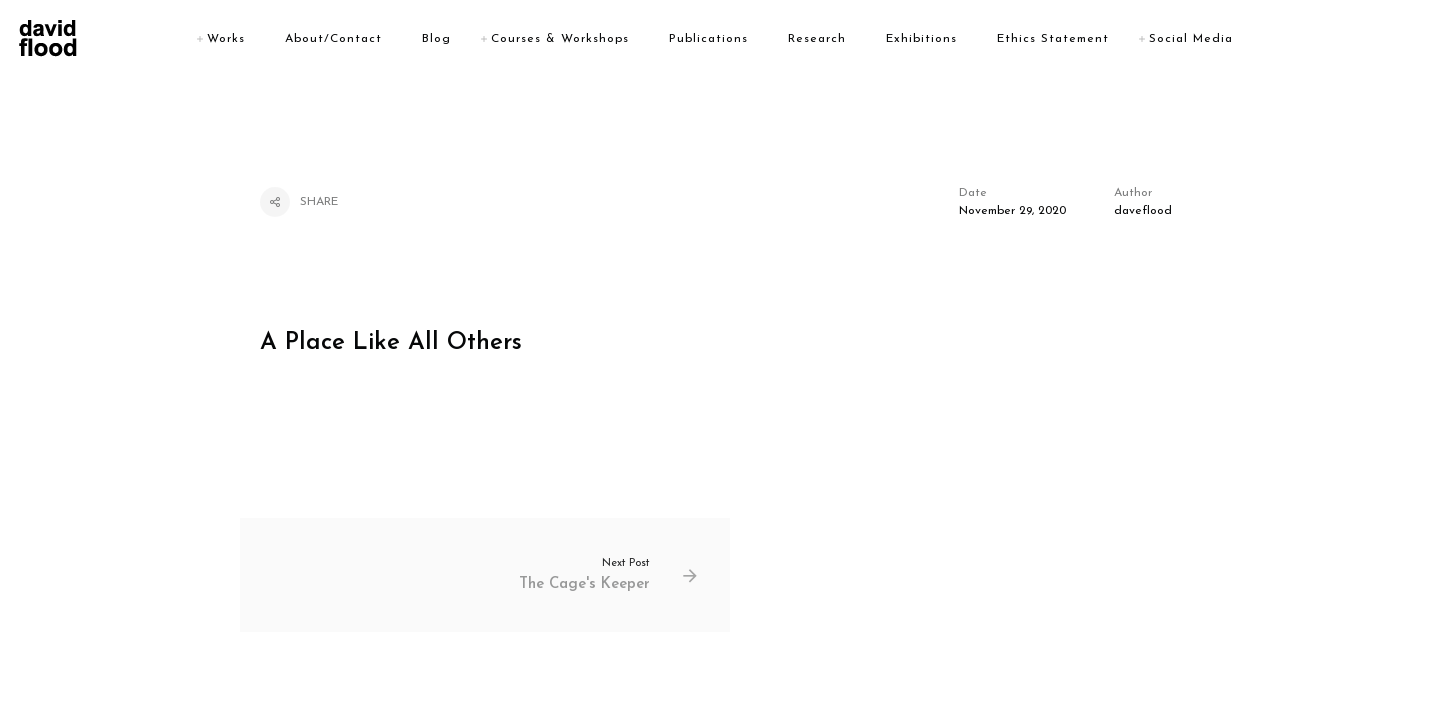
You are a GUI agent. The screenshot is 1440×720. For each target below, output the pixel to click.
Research (817, 39)
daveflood (1143, 211)
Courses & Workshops (560, 39)
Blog (436, 39)
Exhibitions (921, 39)
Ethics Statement (1053, 39)
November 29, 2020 (1012, 211)
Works (226, 39)
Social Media (1191, 39)
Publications (708, 39)
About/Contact (333, 39)
